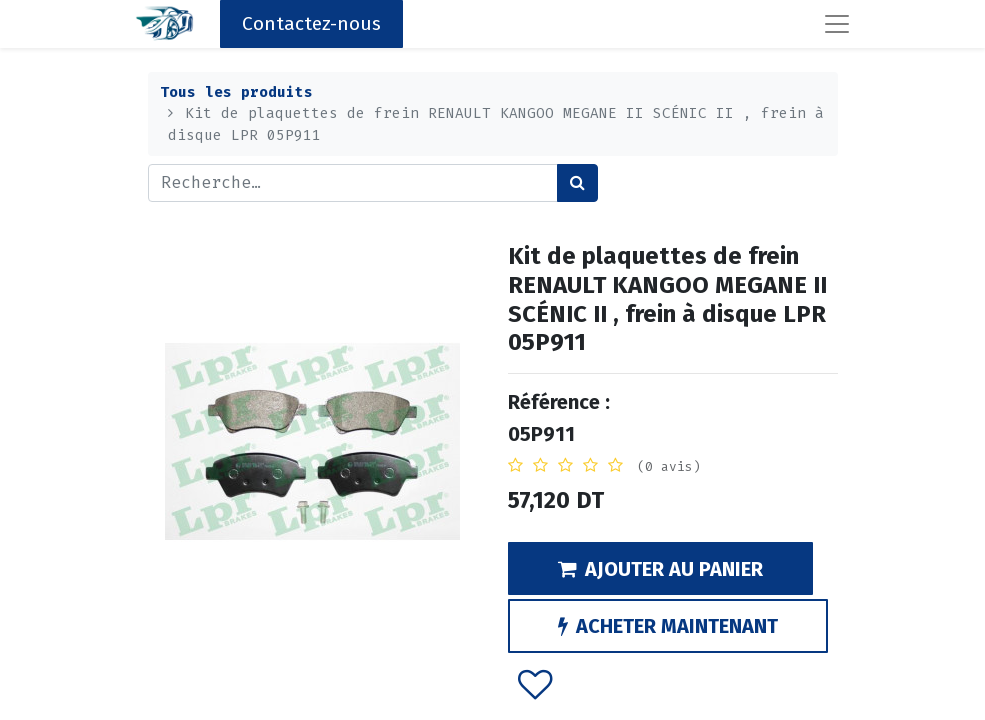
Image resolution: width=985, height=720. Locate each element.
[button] (534, 683)
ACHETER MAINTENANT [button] (668, 626)
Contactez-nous (311, 23)
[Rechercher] (577, 183)
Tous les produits (236, 92)
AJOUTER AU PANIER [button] (660, 569)
